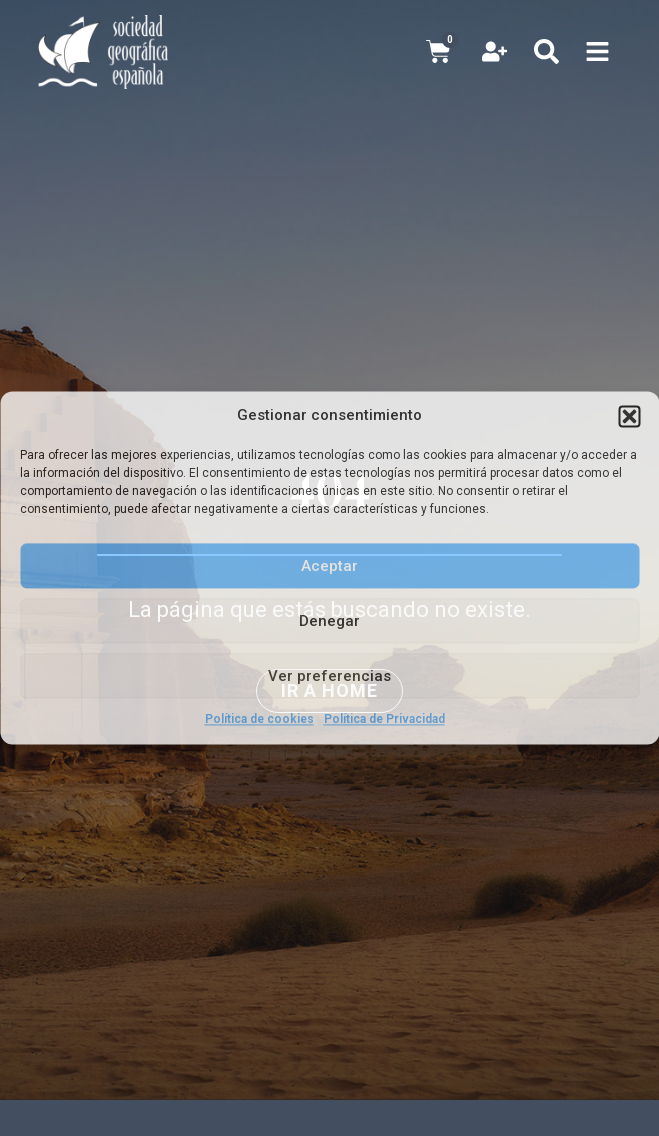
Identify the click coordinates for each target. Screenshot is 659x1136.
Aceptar (329, 566)
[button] (629, 416)
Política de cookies (259, 719)
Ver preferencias (329, 676)
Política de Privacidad (384, 719)
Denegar (329, 621)
